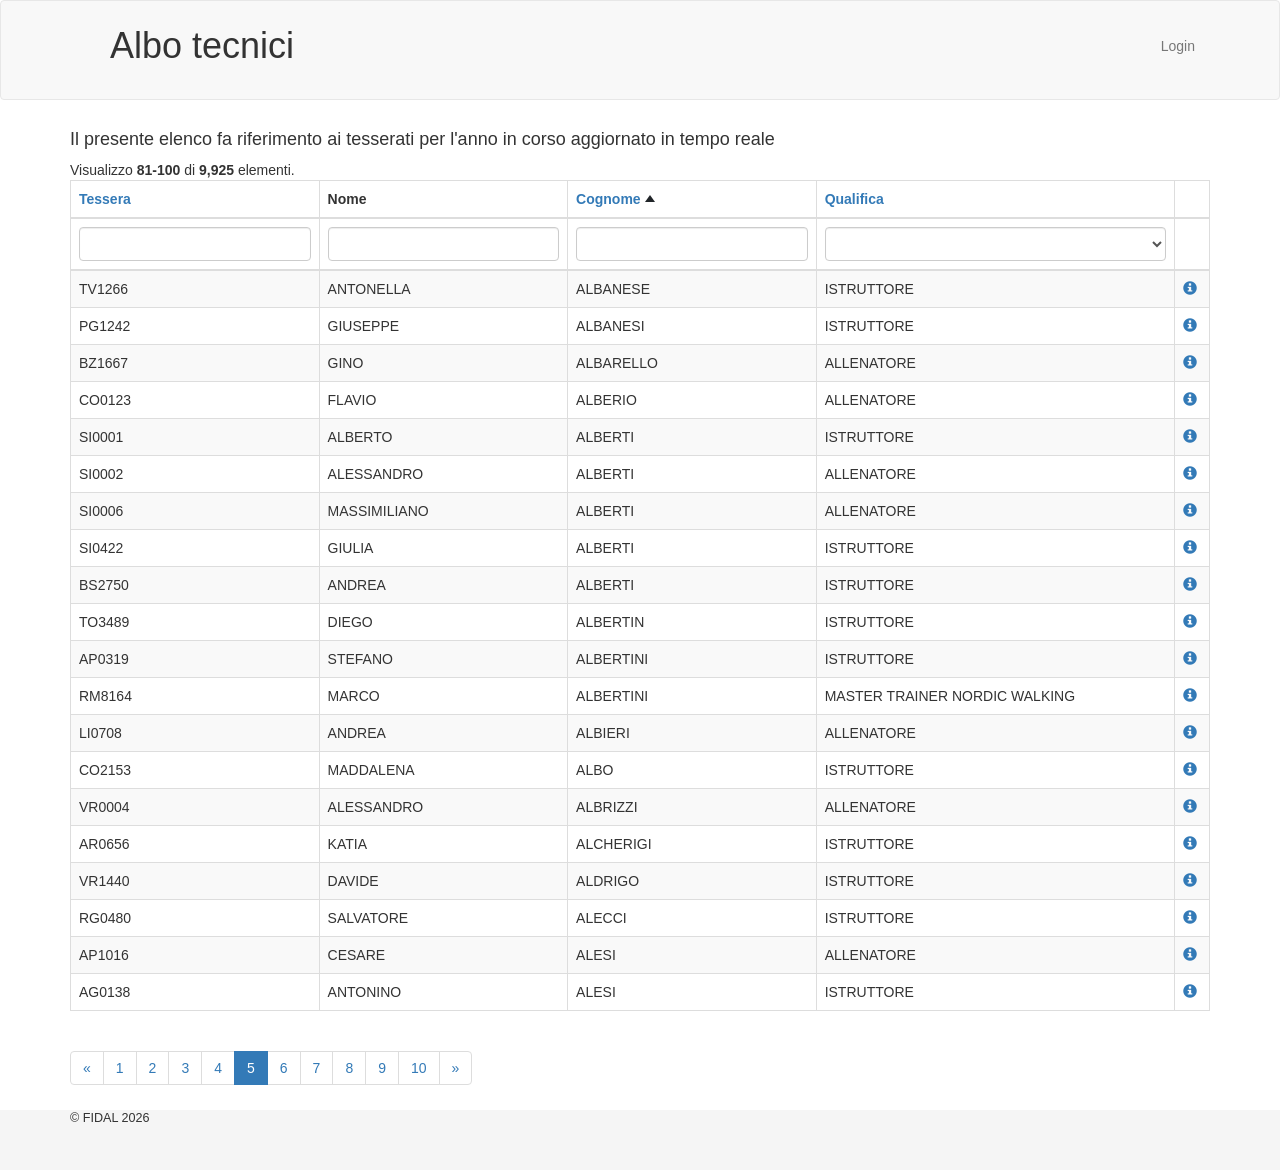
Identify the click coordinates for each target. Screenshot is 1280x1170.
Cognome (608, 199)
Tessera (105, 199)
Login (1178, 46)
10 (419, 1068)
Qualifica (854, 199)
